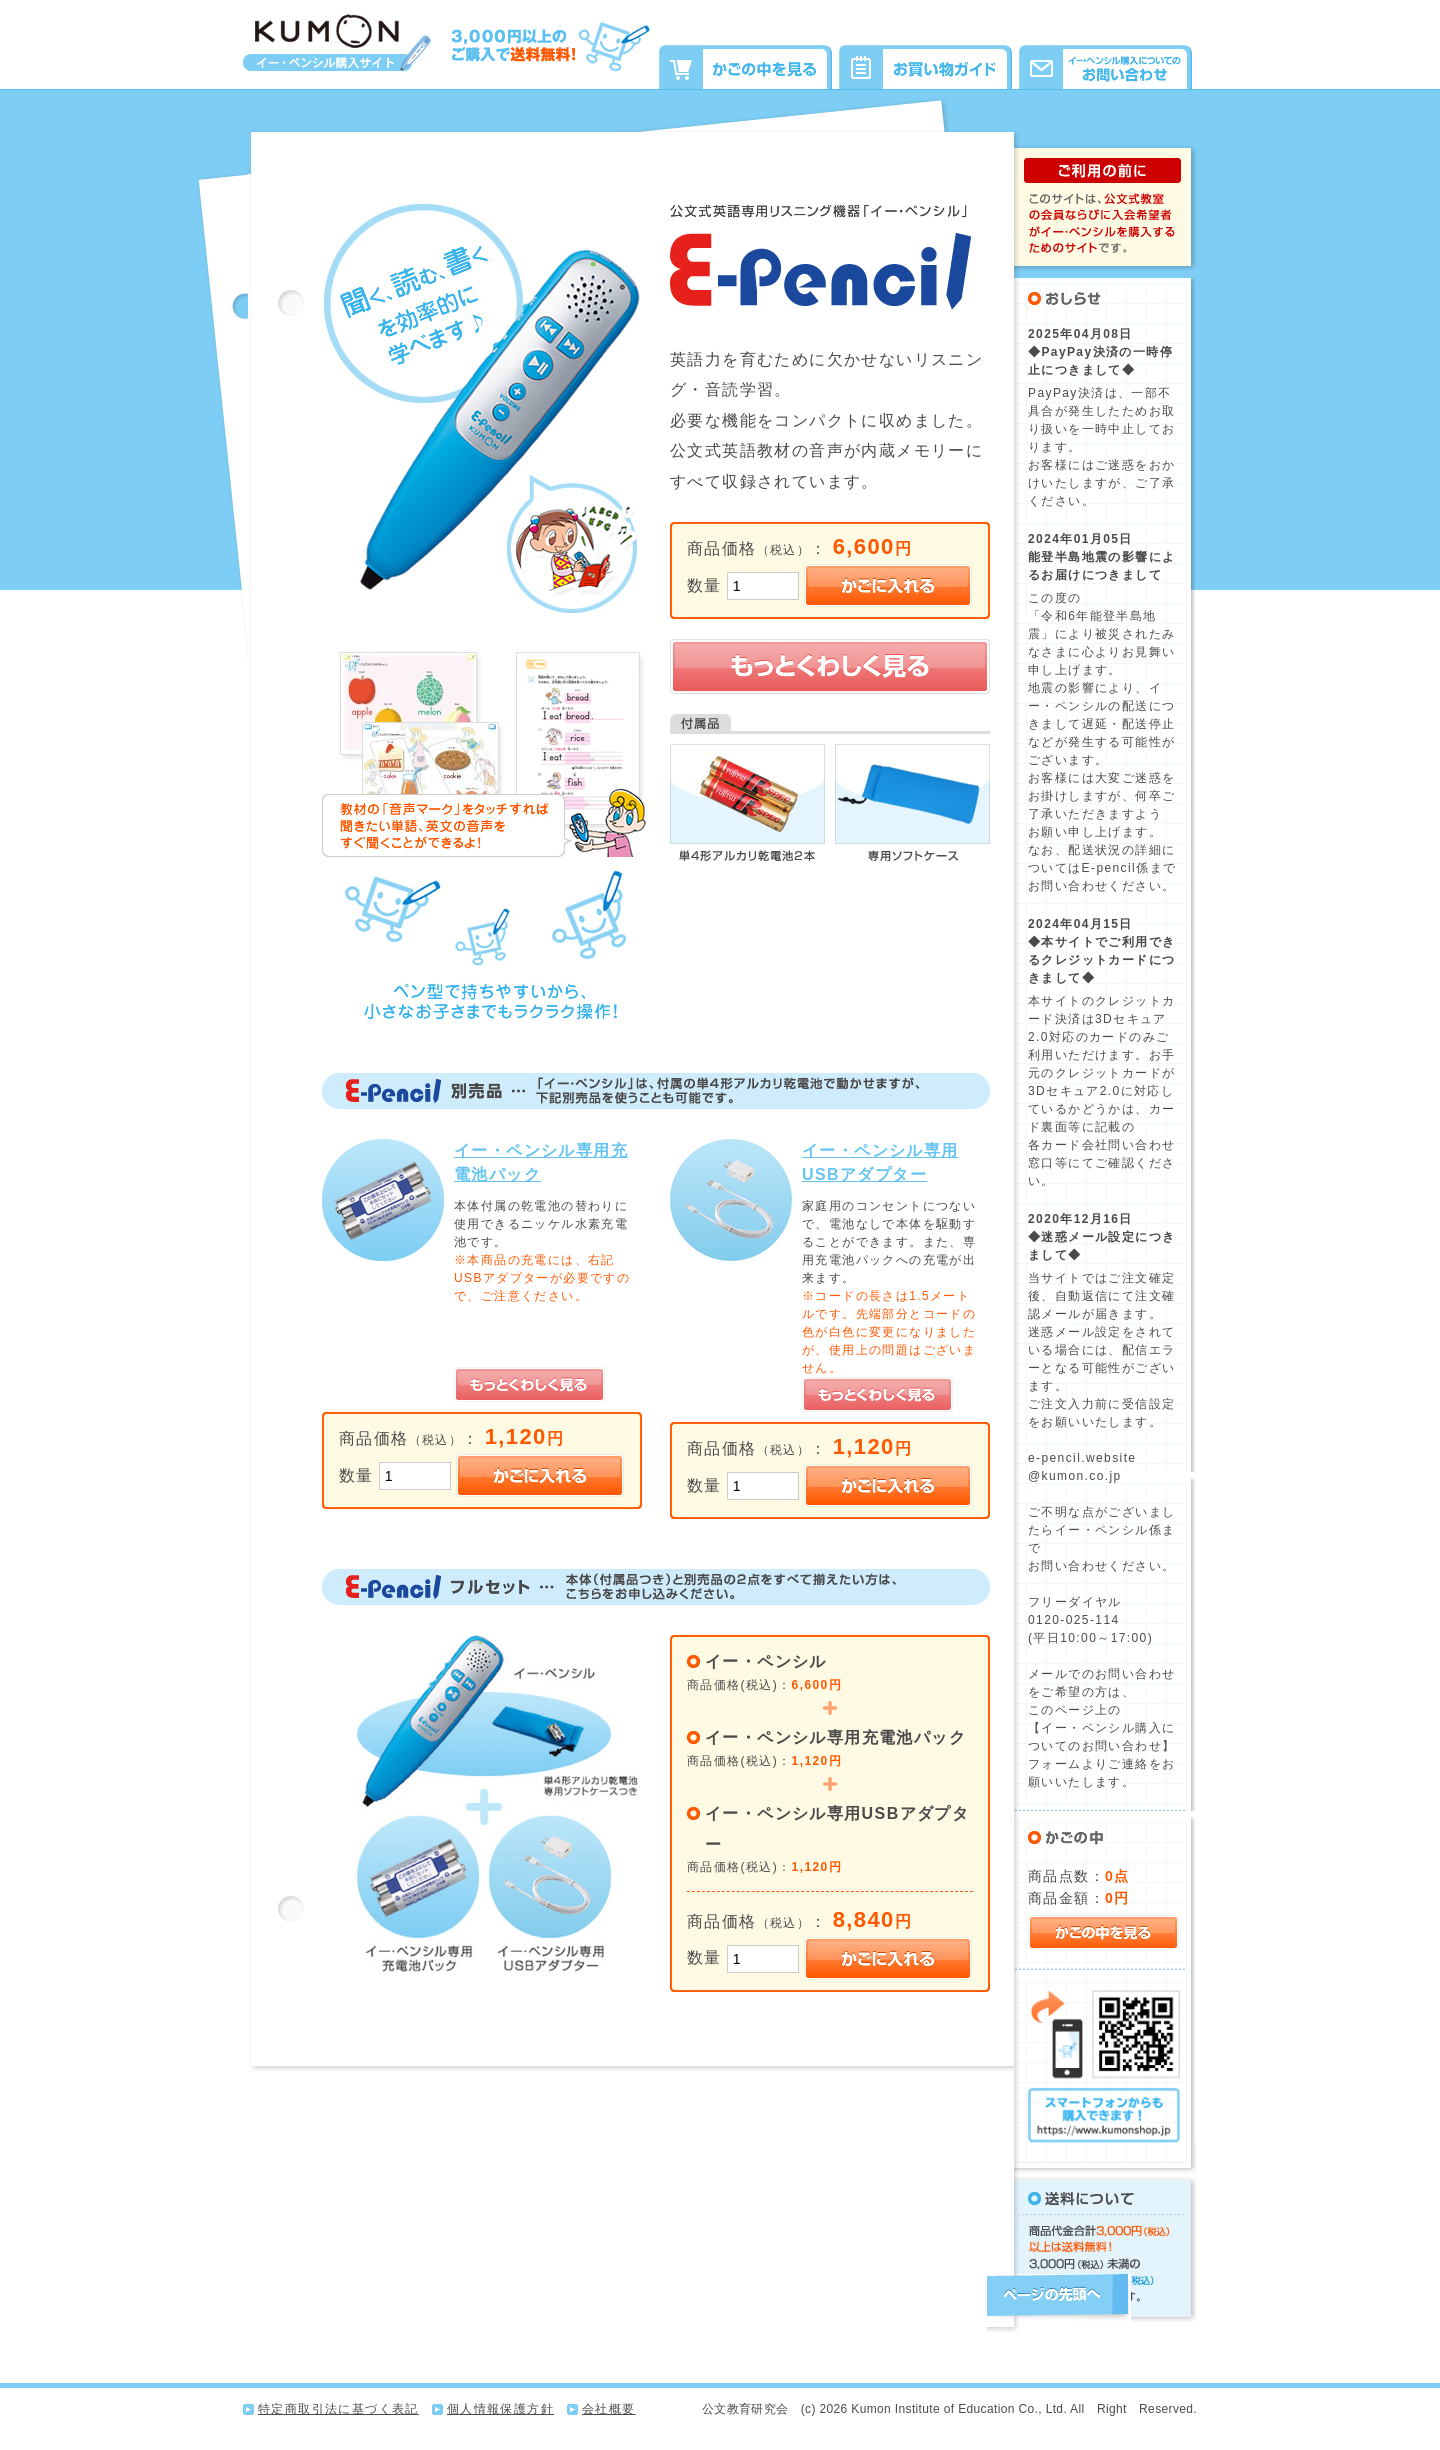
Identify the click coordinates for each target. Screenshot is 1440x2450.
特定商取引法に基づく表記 (338, 2409)
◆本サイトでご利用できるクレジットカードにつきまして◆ (1101, 960)
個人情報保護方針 (500, 2409)
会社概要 (609, 2409)
